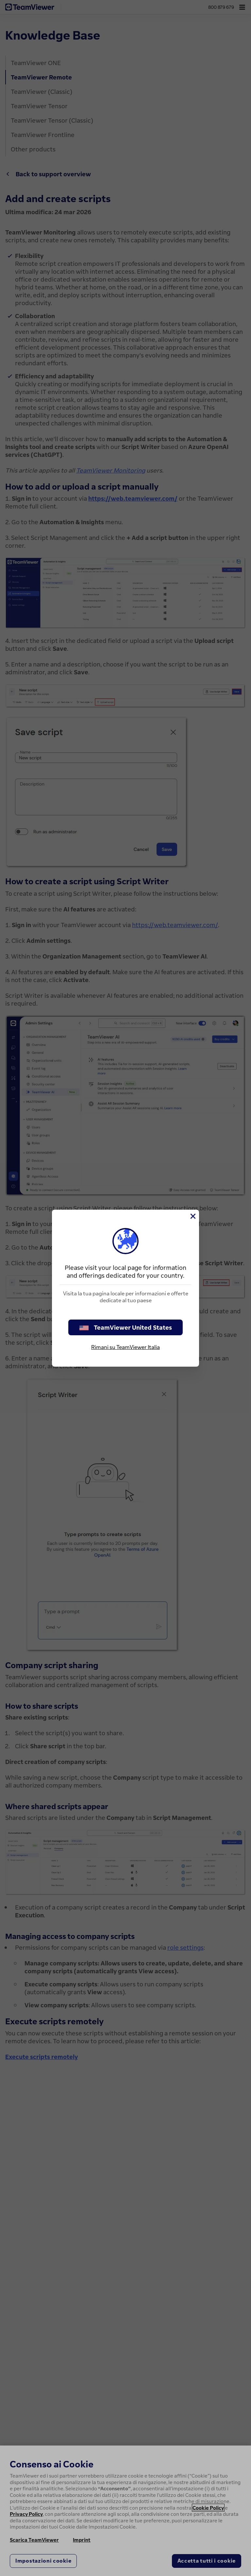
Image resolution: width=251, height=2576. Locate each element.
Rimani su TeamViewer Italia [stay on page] (125, 1347)
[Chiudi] (192, 1216)
